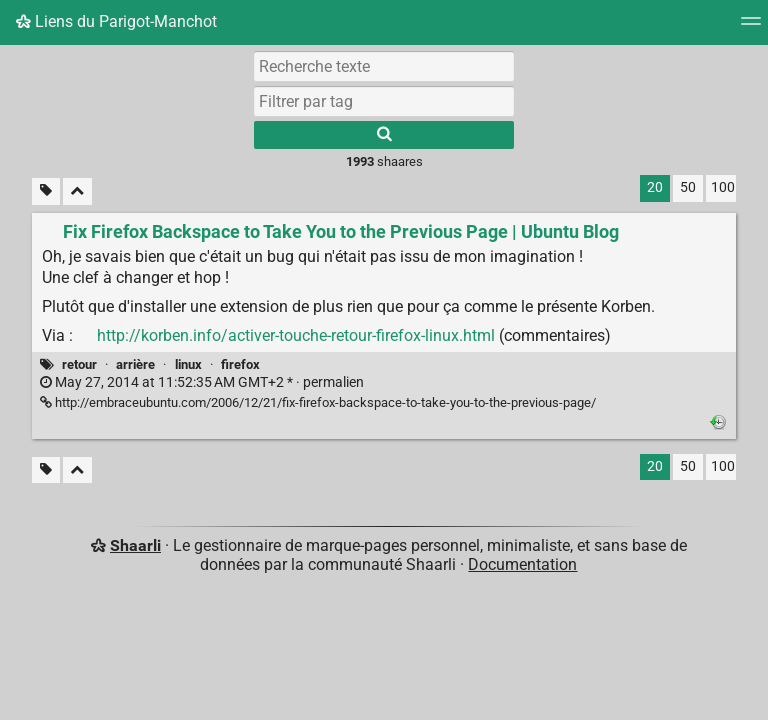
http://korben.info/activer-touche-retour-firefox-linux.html (296, 335)
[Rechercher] (384, 135)
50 (688, 187)
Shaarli (135, 545)
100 (723, 187)
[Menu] (751, 27)
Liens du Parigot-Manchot (116, 21)
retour (79, 364)
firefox (240, 364)
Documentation (522, 564)
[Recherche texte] (384, 66)
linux (188, 364)
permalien (202, 382)
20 (655, 187)
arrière (135, 364)
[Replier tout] (77, 191)
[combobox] (384, 101)
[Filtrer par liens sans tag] (46, 191)
